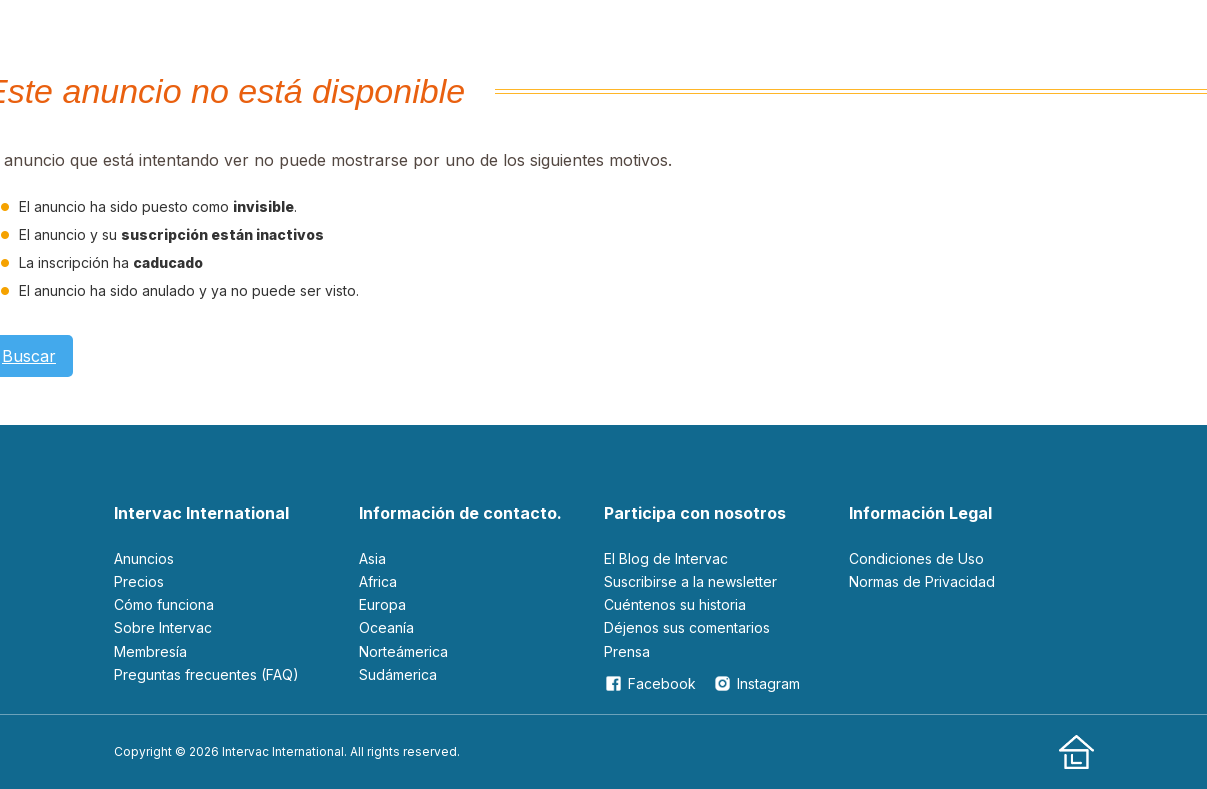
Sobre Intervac (163, 627)
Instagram (756, 683)
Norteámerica (403, 651)
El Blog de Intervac (666, 558)
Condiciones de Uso (916, 558)
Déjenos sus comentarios (687, 627)
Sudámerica (398, 674)
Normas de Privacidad (922, 581)
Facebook (650, 683)
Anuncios (144, 558)
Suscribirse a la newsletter (690, 581)
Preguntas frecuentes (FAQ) (206, 674)
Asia (372, 558)
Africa (378, 581)
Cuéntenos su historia (675, 604)
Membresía (150, 651)
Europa (382, 604)
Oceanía (386, 627)
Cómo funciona (164, 604)
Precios (139, 581)
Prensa (627, 651)
